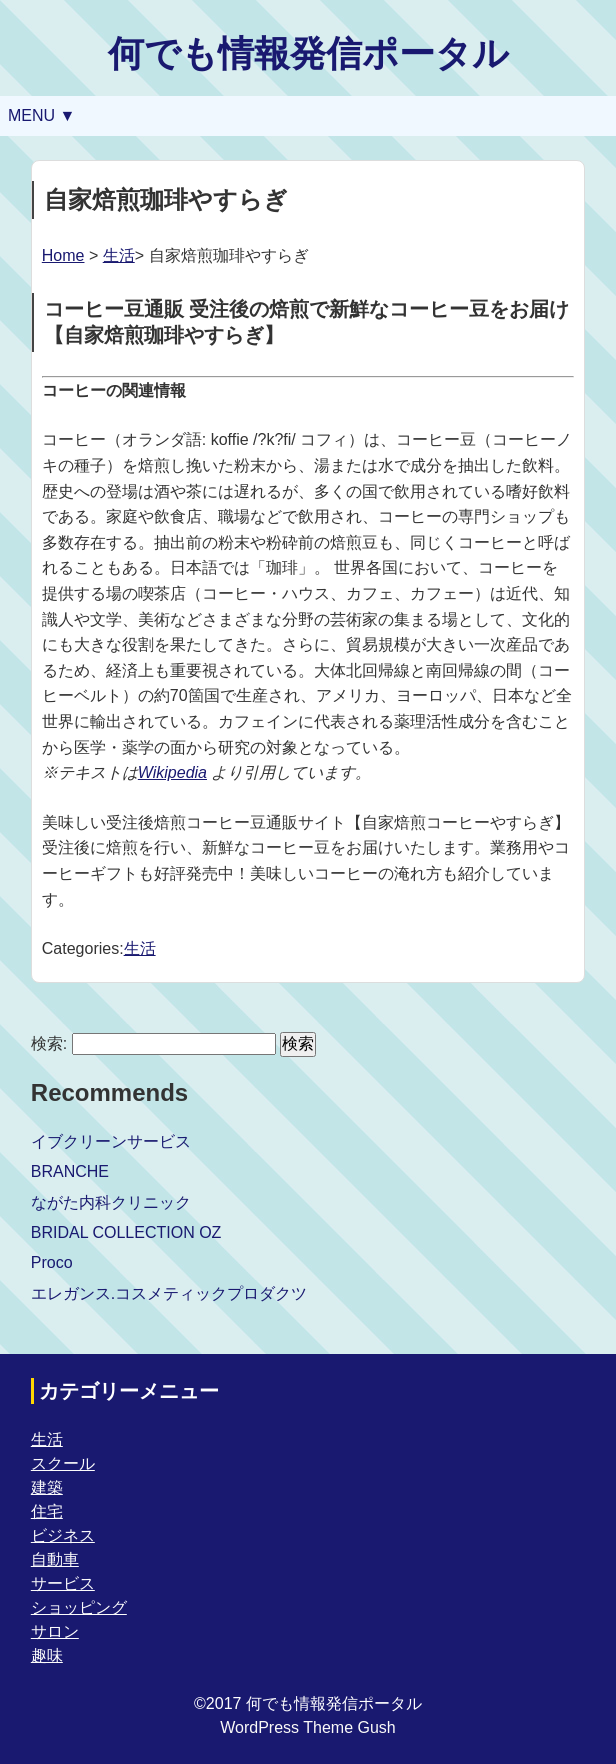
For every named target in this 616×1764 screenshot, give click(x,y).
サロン (55, 1631)
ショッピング (79, 1607)
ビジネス (63, 1535)
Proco (52, 1262)
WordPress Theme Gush (307, 1727)
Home (63, 255)
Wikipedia (172, 772)
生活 (119, 255)
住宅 (47, 1511)
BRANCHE (70, 1171)
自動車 (55, 1559)
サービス (63, 1583)
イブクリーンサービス (111, 1141)
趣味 (47, 1655)
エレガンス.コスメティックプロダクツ (169, 1293)
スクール (63, 1463)
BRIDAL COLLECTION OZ (126, 1232)
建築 (47, 1487)
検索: (49, 1043)
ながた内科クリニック (111, 1202)
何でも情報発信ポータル (308, 53)
